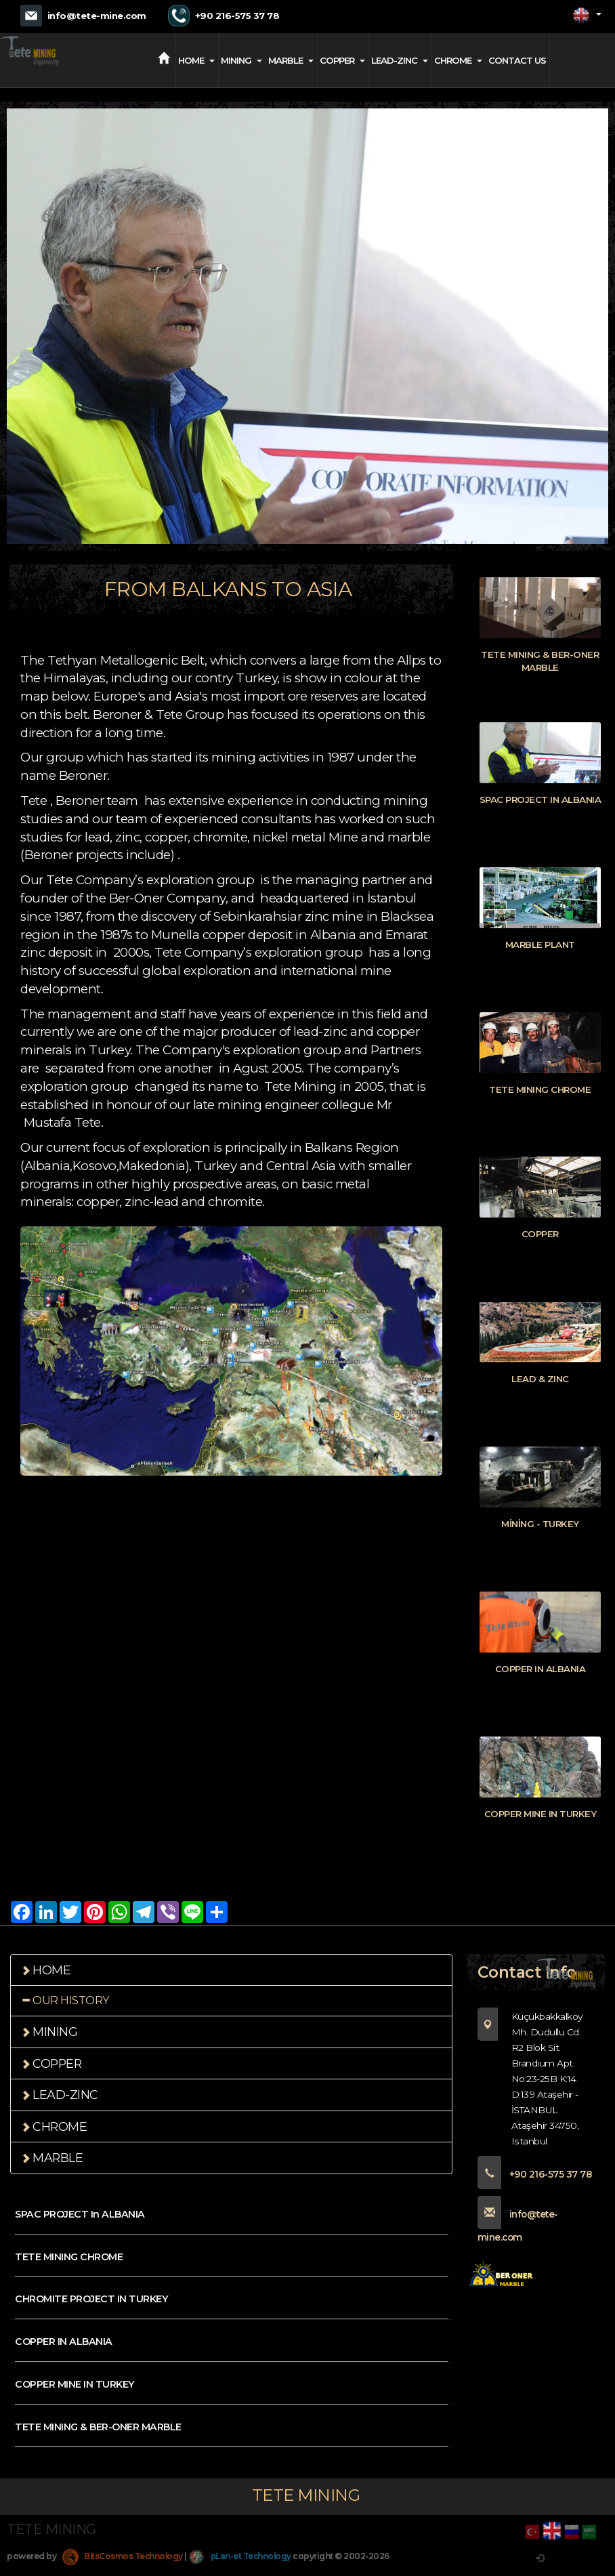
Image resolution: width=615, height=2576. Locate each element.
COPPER (342, 60)
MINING (241, 60)
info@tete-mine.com (96, 15)
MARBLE (291, 60)
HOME (196, 60)
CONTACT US (517, 60)
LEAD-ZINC (399, 60)
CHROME (458, 60)
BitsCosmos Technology (123, 2566)
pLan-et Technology (242, 2566)
